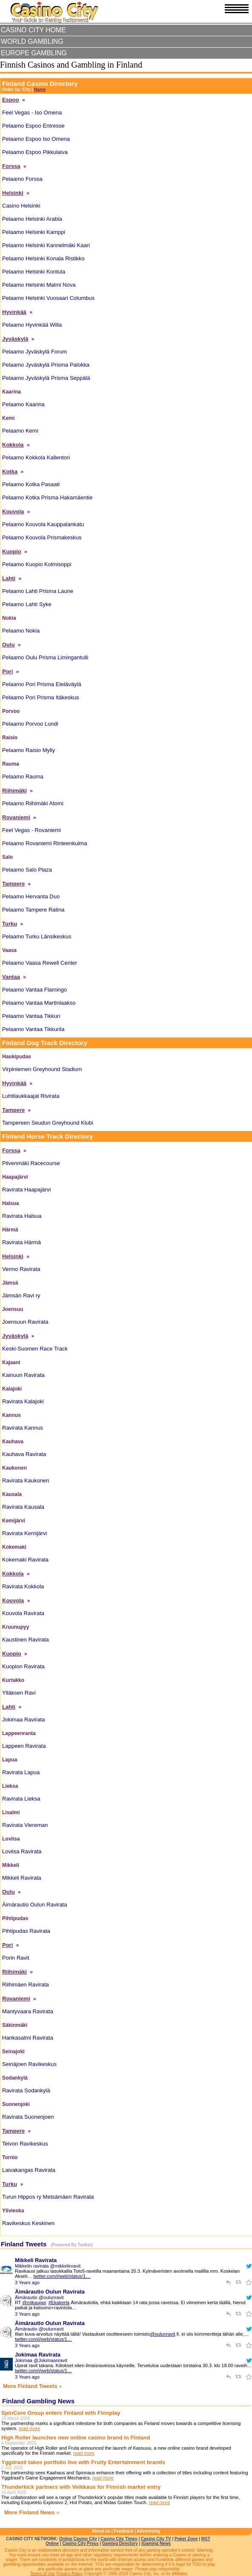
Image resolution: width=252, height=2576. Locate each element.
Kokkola (13, 445)
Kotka (9, 471)
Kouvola (13, 511)
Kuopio (11, 551)
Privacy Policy (69, 2573)
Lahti (8, 578)
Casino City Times (118, 2538)
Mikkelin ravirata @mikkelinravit (47, 2265)
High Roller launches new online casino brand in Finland (75, 2437)
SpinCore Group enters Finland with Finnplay (60, 2413)
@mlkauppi (34, 2302)
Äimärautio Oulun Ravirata (50, 2291)
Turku (9, 923)
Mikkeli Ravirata (36, 2260)
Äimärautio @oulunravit (39, 2297)
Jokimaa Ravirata (37, 2354)
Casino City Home (33, 30)
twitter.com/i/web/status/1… (61, 2276)
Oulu (8, 644)
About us (101, 2531)
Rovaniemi (16, 817)
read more (29, 2428)
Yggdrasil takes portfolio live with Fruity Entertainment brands (83, 2462)
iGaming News (156, 2543)
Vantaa (11, 977)
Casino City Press (80, 2543)
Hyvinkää (14, 312)
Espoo (10, 100)
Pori (7, 671)
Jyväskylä (15, 339)
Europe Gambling (34, 53)
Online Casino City (78, 2538)
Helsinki (12, 193)
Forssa (11, 166)
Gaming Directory (120, 2543)
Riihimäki (14, 790)
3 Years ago (27, 2282)
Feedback (123, 2531)
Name (40, 89)
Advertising (148, 2531)
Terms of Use (42, 2573)
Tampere (13, 884)
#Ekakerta (59, 2302)
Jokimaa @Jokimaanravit (41, 2360)
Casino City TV (156, 2538)
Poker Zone (186, 2538)
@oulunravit (162, 2334)
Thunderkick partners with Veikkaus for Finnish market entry (80, 2487)
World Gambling (32, 41)
